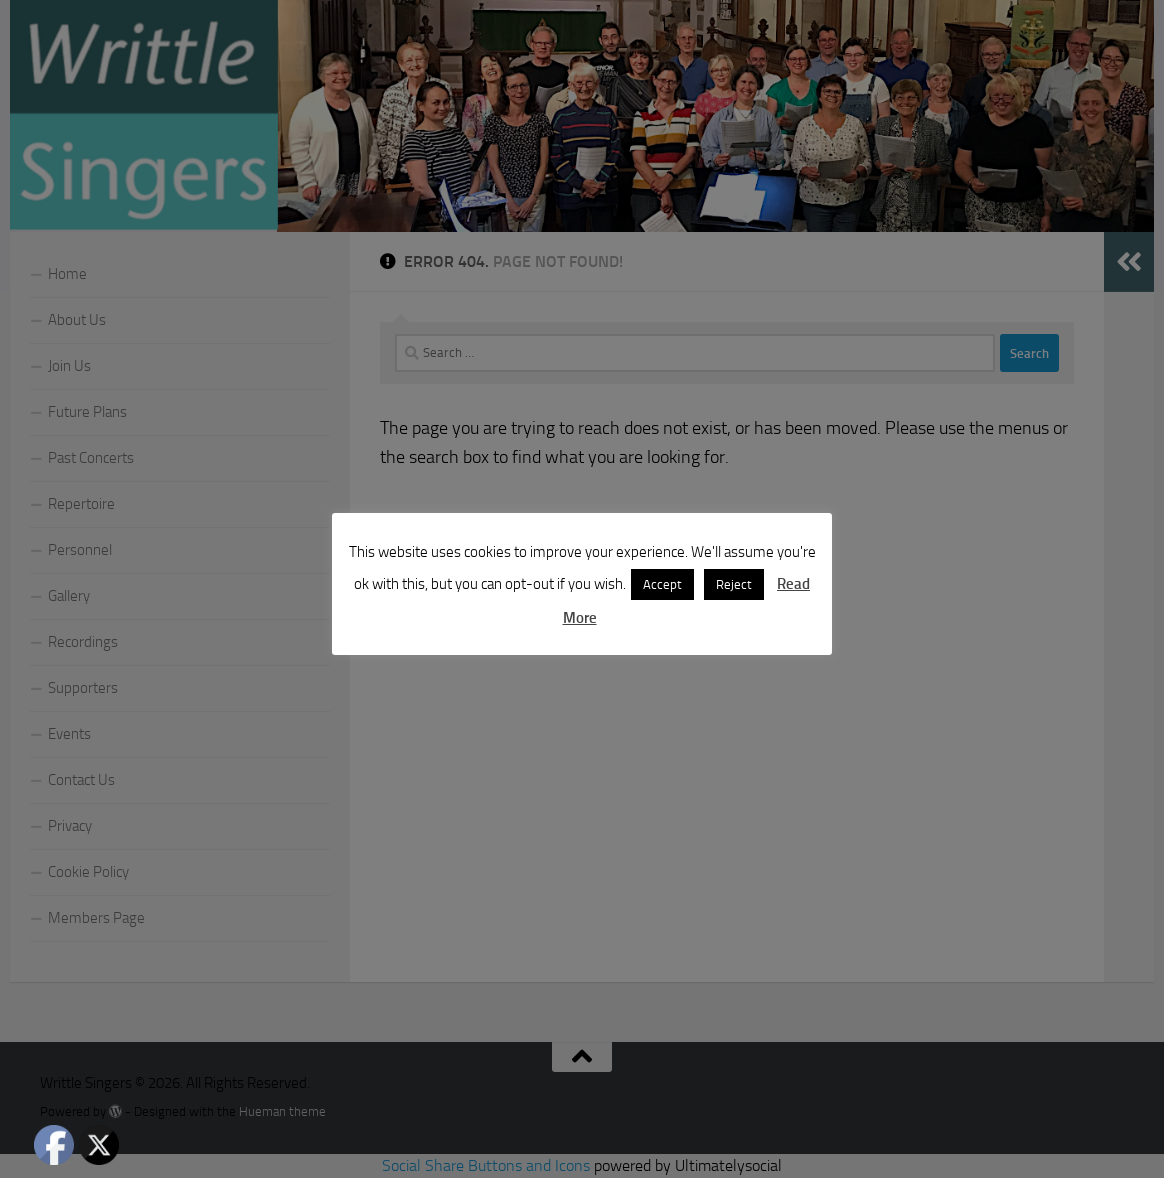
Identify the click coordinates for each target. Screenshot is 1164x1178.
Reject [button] (734, 584)
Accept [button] (662, 584)
